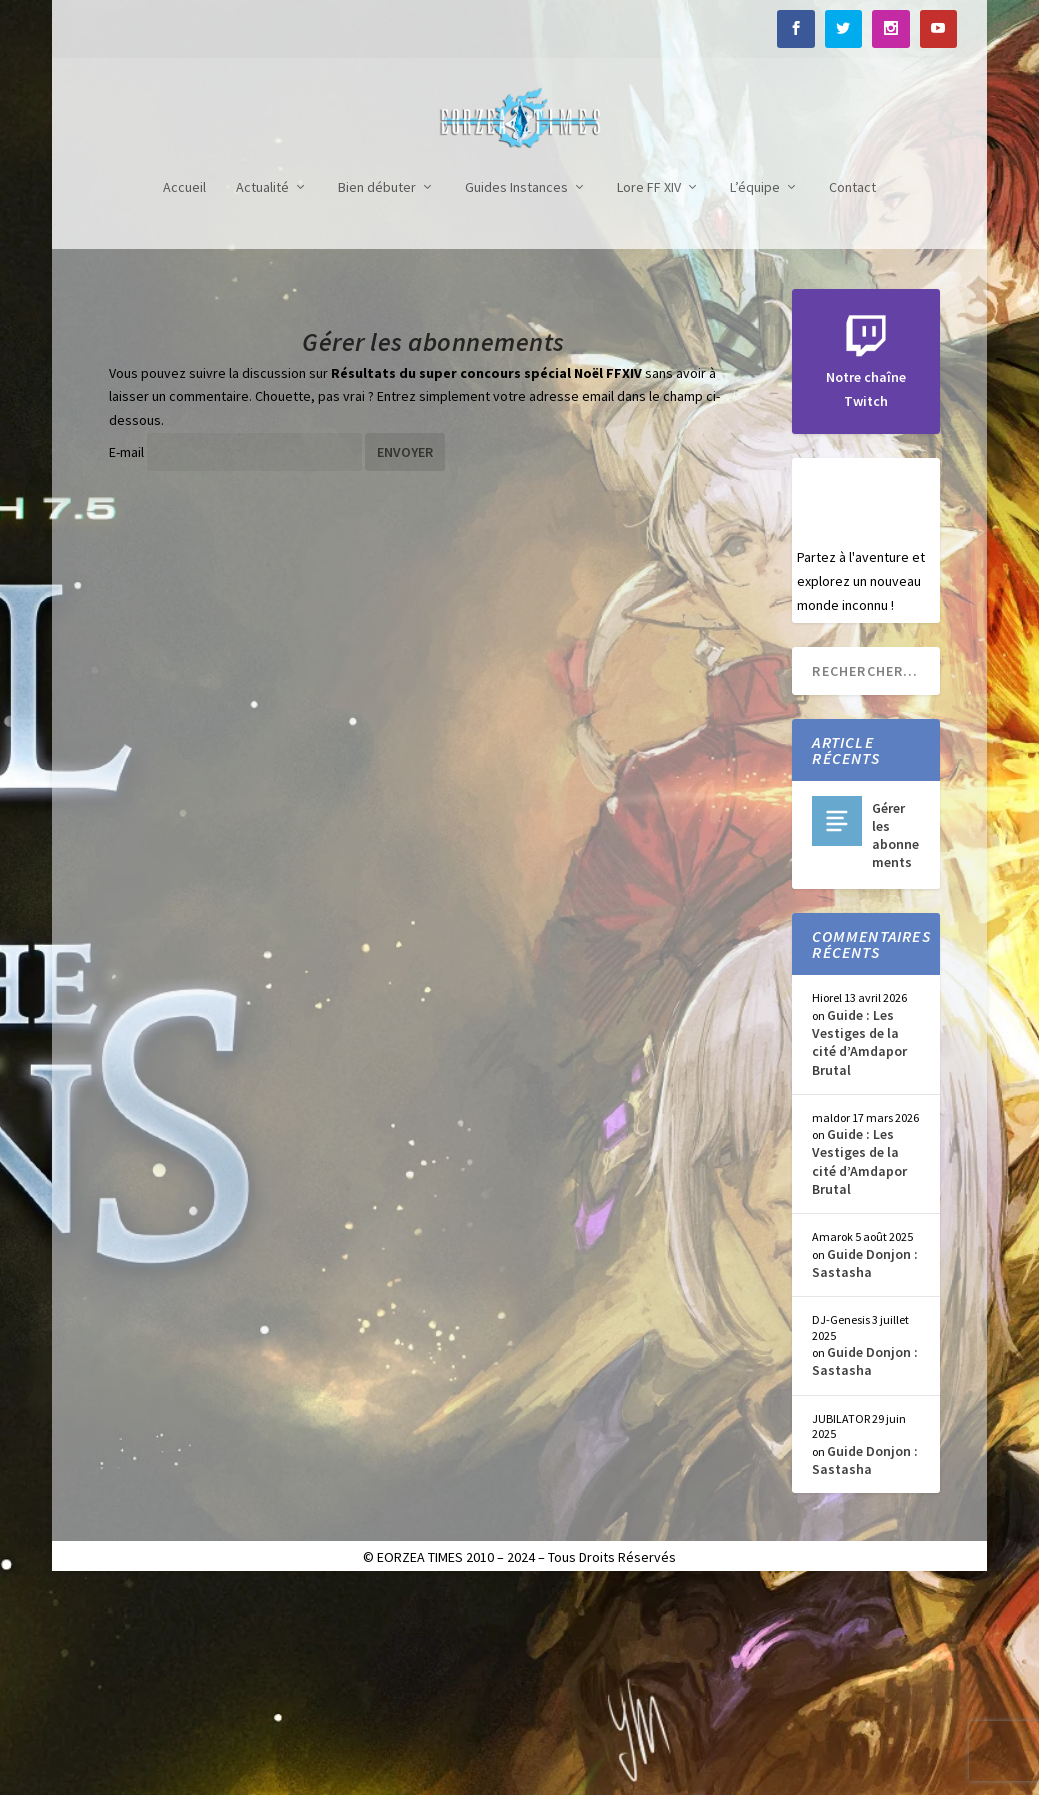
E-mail (126, 661)
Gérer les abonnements (895, 1044)
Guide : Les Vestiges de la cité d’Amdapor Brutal (859, 1251)
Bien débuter (377, 396)
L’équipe (755, 396)
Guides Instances (516, 396)
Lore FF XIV (649, 396)
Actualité (262, 396)
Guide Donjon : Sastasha (865, 1472)
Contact (852, 396)
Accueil (184, 396)
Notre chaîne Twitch (866, 587)
